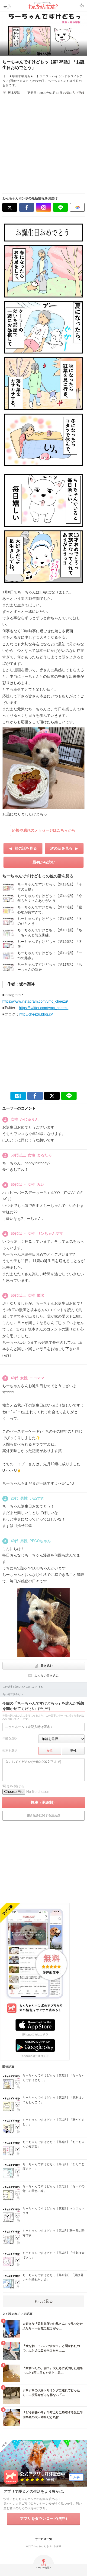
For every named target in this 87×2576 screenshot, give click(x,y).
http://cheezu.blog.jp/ (36, 1014)
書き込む (47, 1665)
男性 (73, 1750)
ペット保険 (54, 2546)
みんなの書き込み (47, 1675)
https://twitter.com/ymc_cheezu (43, 1008)
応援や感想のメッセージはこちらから (43, 830)
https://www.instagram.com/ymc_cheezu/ (35, 1001)
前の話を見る (26, 848)
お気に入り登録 (73, 93)
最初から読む (43, 862)
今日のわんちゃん (36, 2546)
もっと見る (43, 2301)
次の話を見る (61, 848)
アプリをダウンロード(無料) (43, 2519)
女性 (49, 1750)
